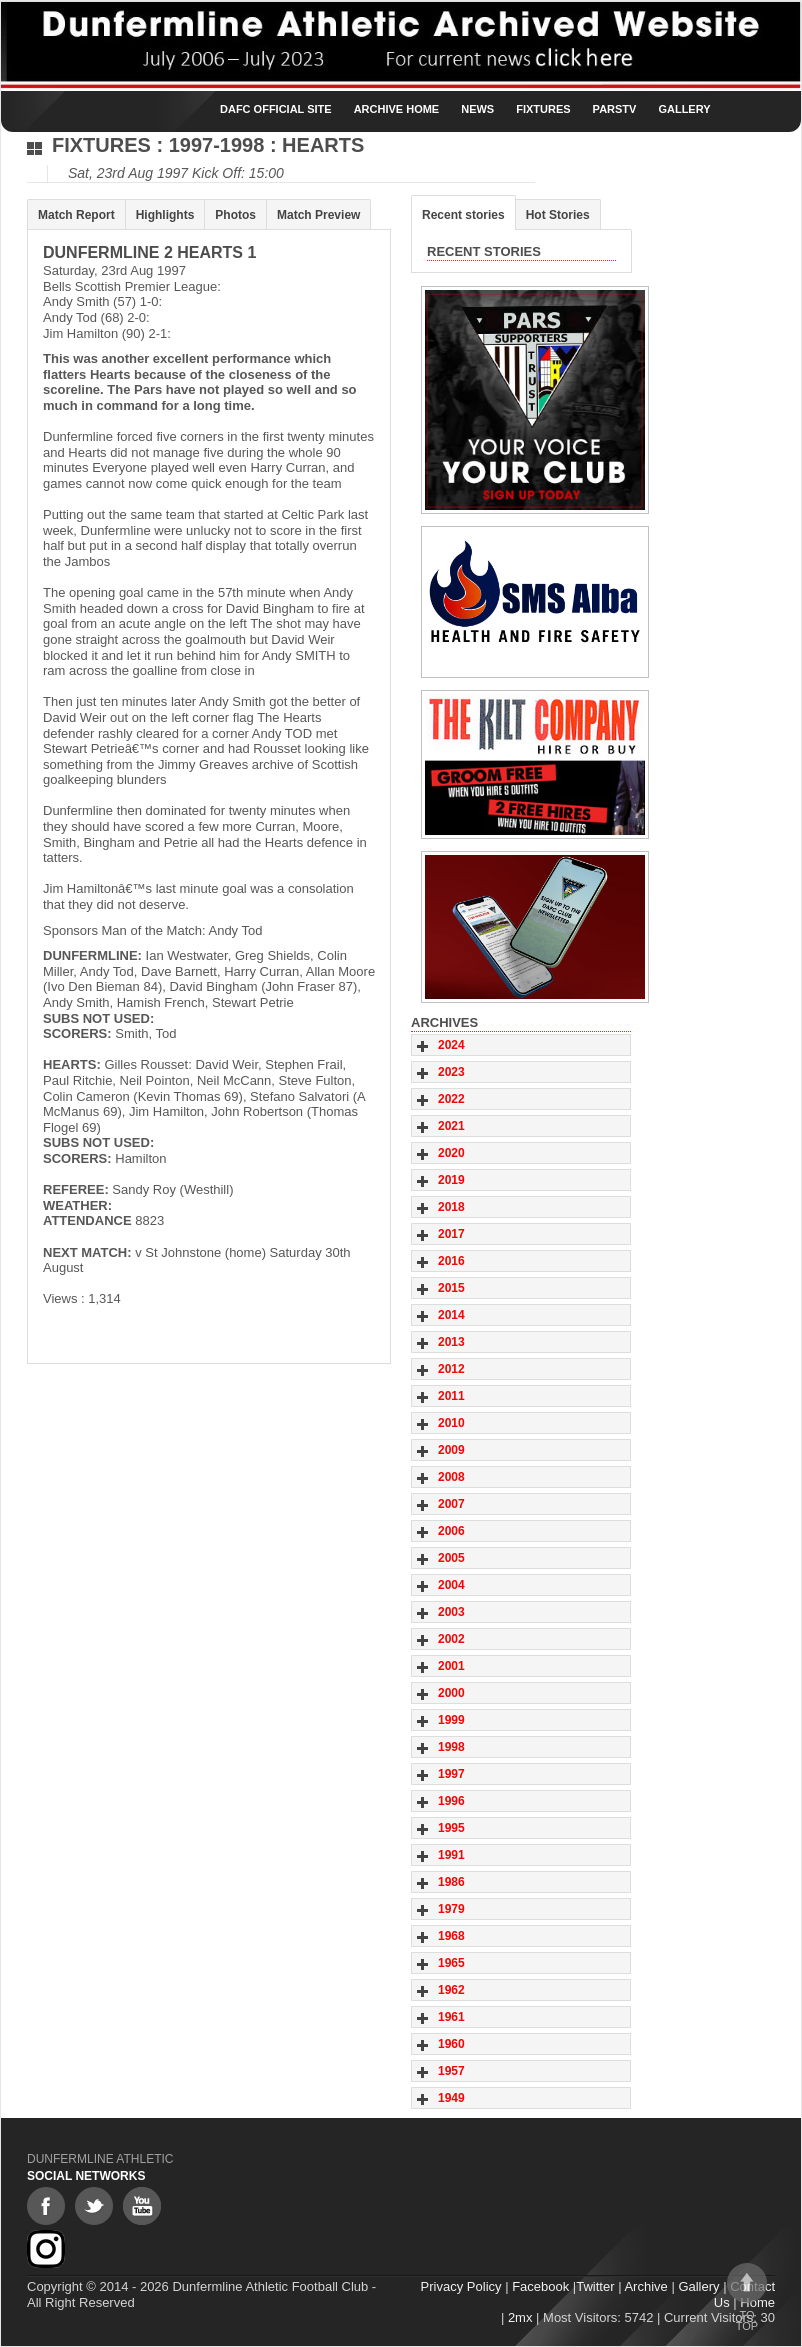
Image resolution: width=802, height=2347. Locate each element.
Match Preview (318, 215)
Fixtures (543, 109)
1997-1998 (217, 145)
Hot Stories (558, 215)
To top (747, 2297)
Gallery (684, 109)
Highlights (165, 215)
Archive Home (397, 109)
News (477, 109)
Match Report (76, 215)
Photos (235, 215)
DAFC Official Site (276, 109)
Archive (645, 2286)
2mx (520, 2317)
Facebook (540, 2286)
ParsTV (615, 109)
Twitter (595, 2286)
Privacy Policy (461, 2286)
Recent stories (463, 215)
